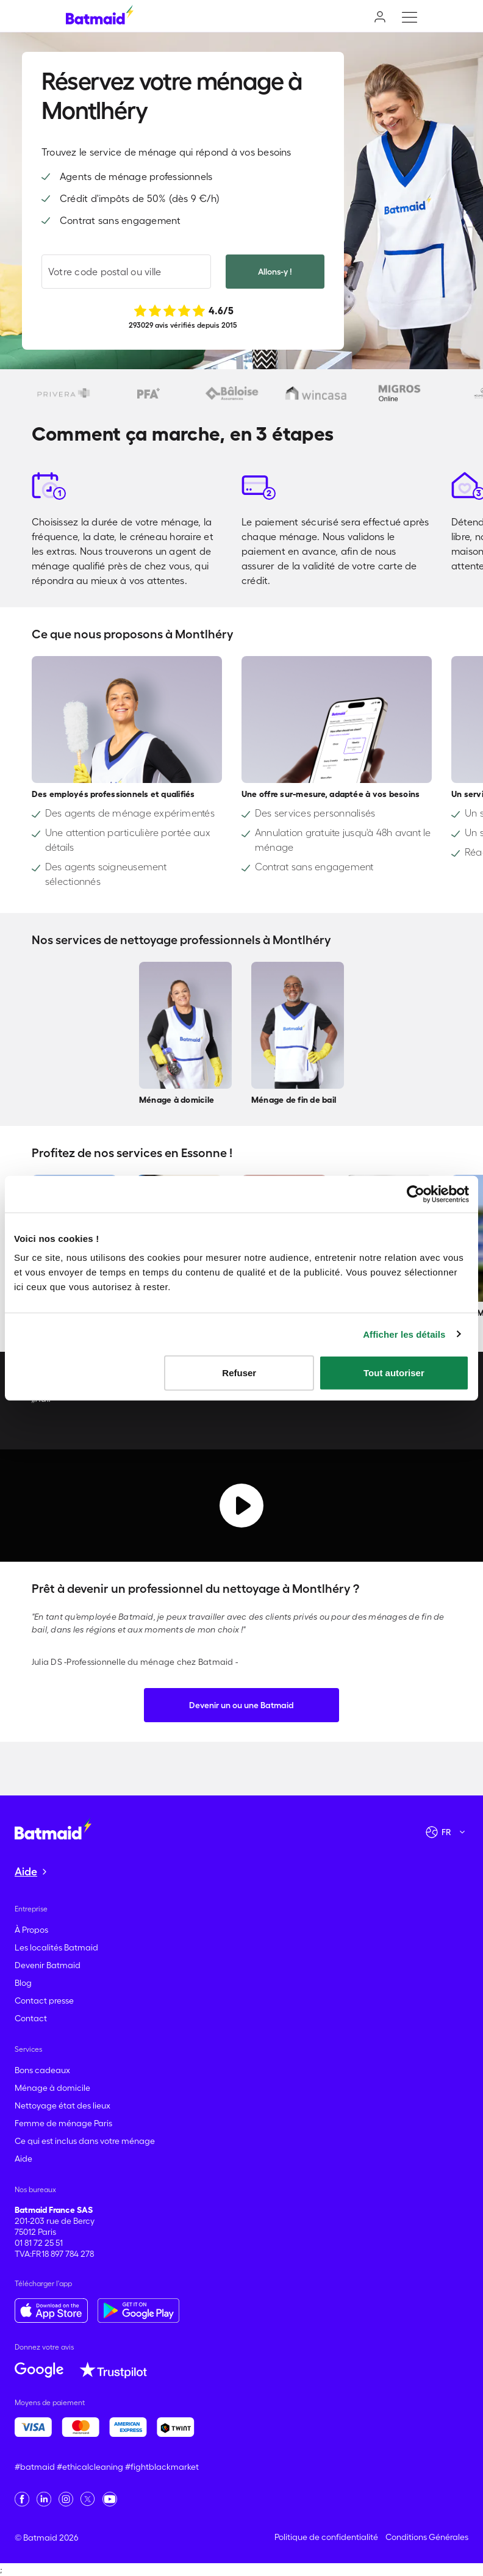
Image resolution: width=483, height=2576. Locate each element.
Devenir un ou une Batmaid (241, 1705)
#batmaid (35, 2467)
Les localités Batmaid (56, 1947)
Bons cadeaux (42, 2070)
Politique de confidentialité (326, 2537)
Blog (23, 1983)
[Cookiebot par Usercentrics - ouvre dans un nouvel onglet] (415, 1194)
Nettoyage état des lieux (62, 2105)
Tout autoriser (393, 1373)
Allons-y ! (275, 271)
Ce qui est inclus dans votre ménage (85, 2141)
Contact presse (44, 2000)
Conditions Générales (426, 2537)
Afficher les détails (404, 1334)
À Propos (31, 1930)
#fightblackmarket (162, 2467)
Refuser (239, 1373)
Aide (23, 2158)
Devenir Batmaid (47, 1965)
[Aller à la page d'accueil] (53, 1828)
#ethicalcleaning (90, 2467)
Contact (31, 2018)
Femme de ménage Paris (63, 2123)
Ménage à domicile (52, 2088)
